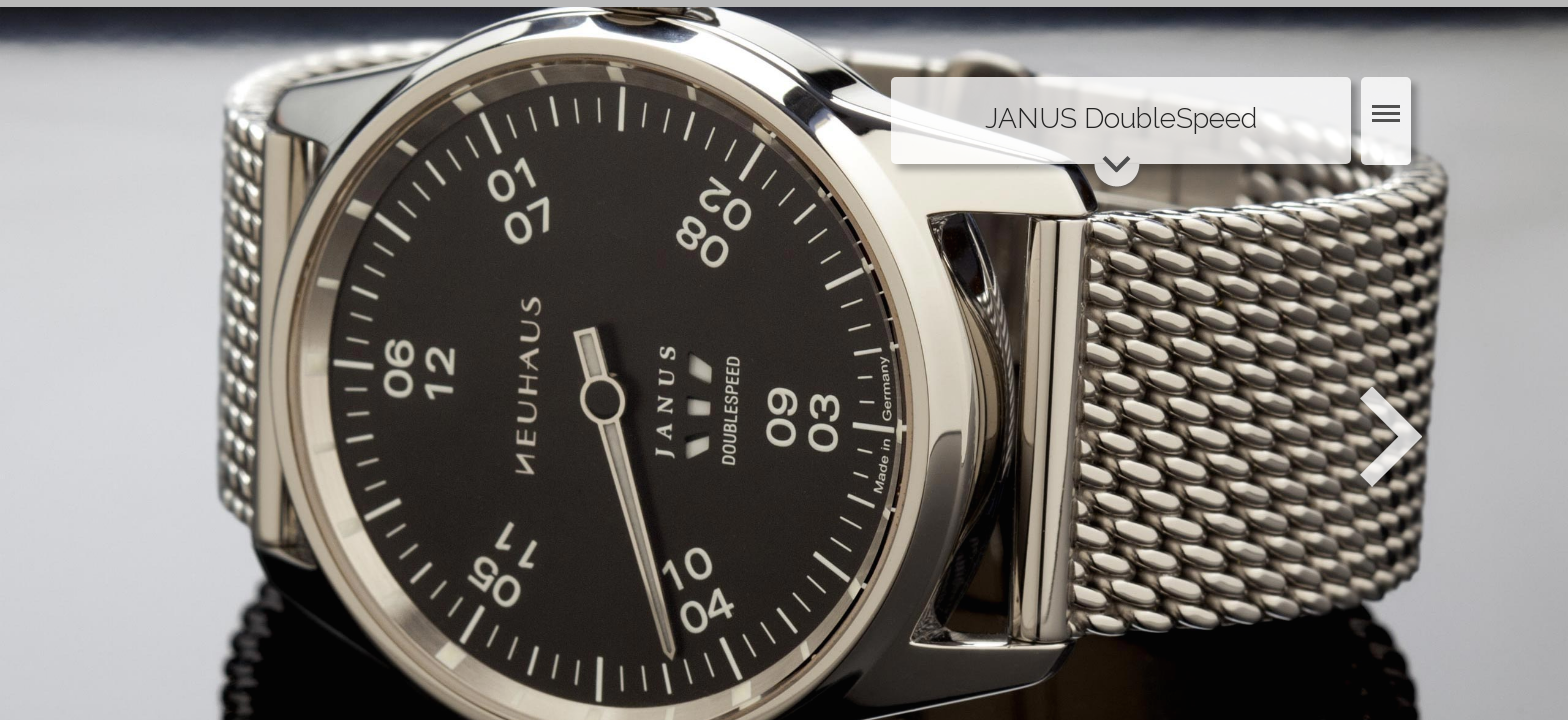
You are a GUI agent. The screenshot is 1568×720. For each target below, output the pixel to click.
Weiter (1393, 437)
